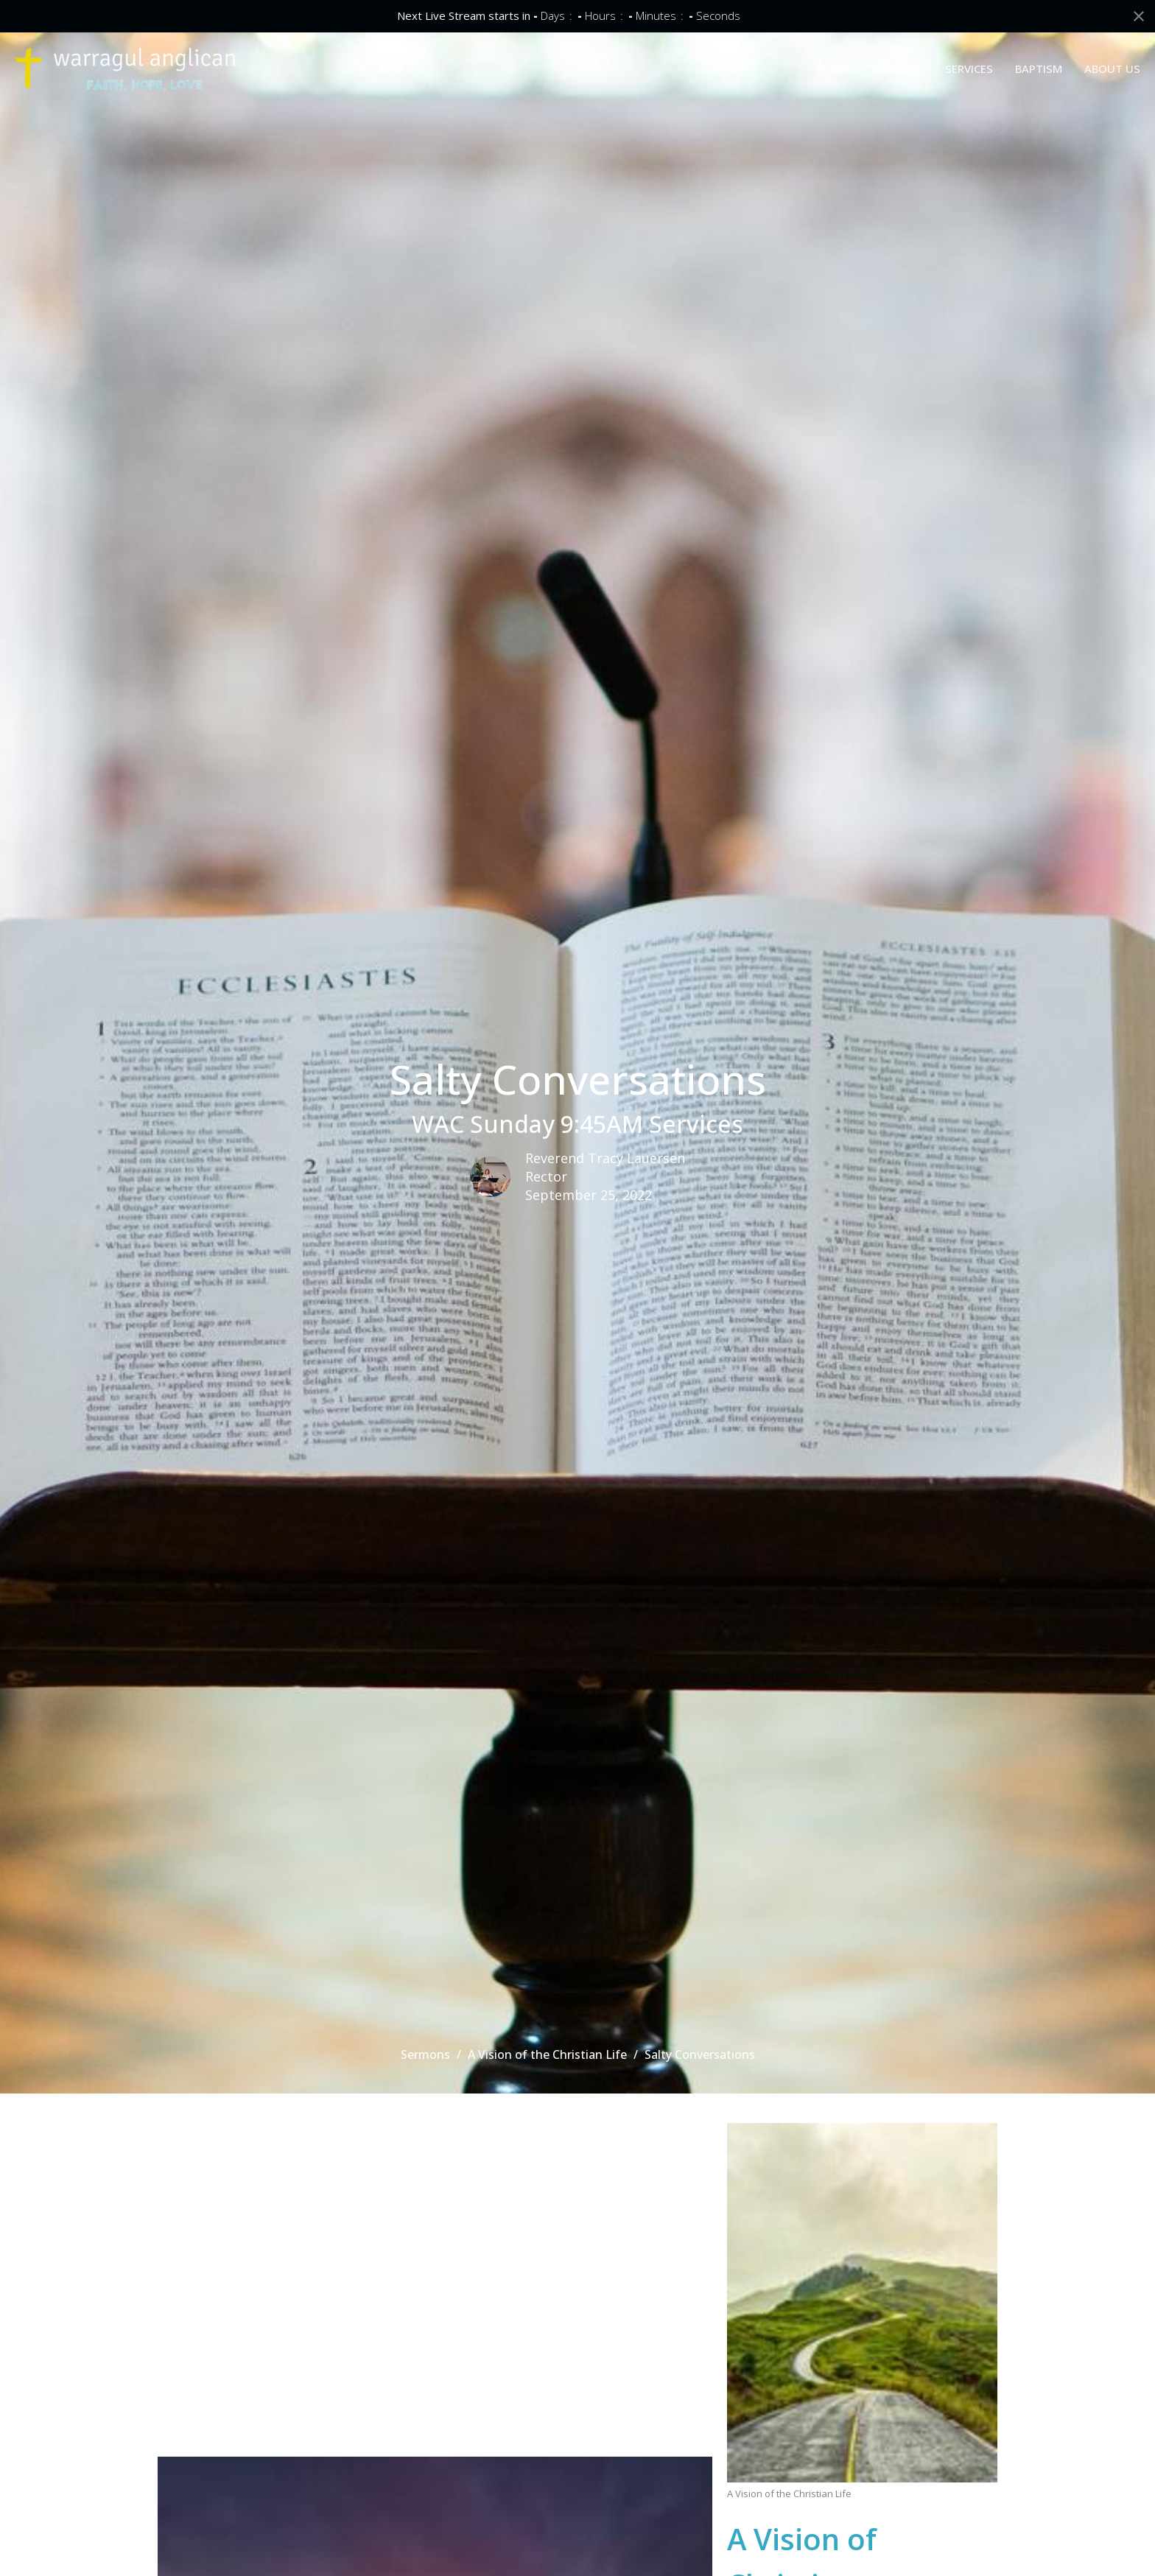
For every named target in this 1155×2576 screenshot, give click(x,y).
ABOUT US (1112, 68)
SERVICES (969, 68)
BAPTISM (1038, 68)
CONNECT (897, 68)
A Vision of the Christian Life (547, 2054)
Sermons (425, 2054)
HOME (833, 68)
